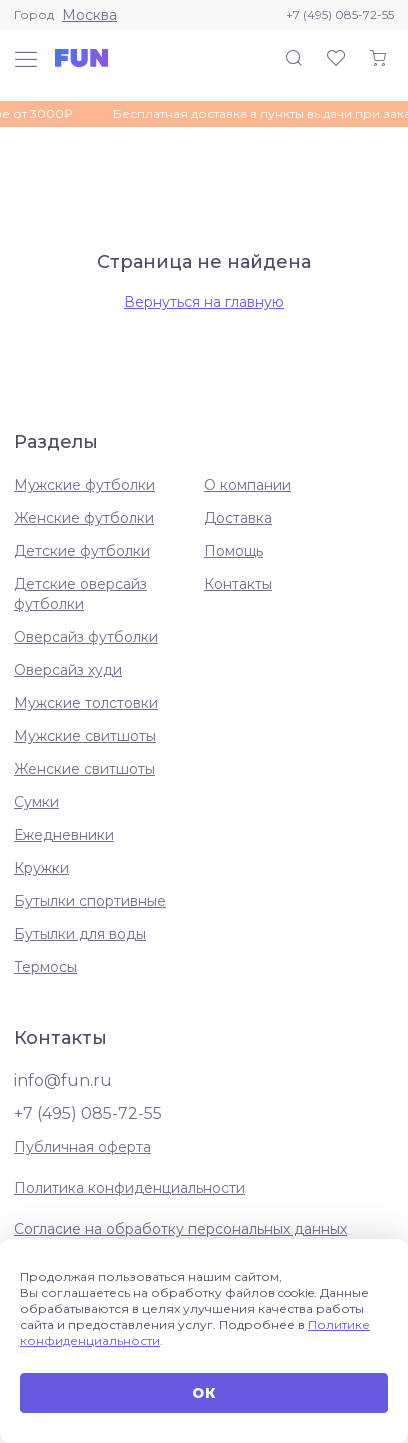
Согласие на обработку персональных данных (180, 1229)
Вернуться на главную (204, 302)
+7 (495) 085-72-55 (340, 14)
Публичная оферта (82, 1147)
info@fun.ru (63, 1080)
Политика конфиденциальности (129, 1188)
